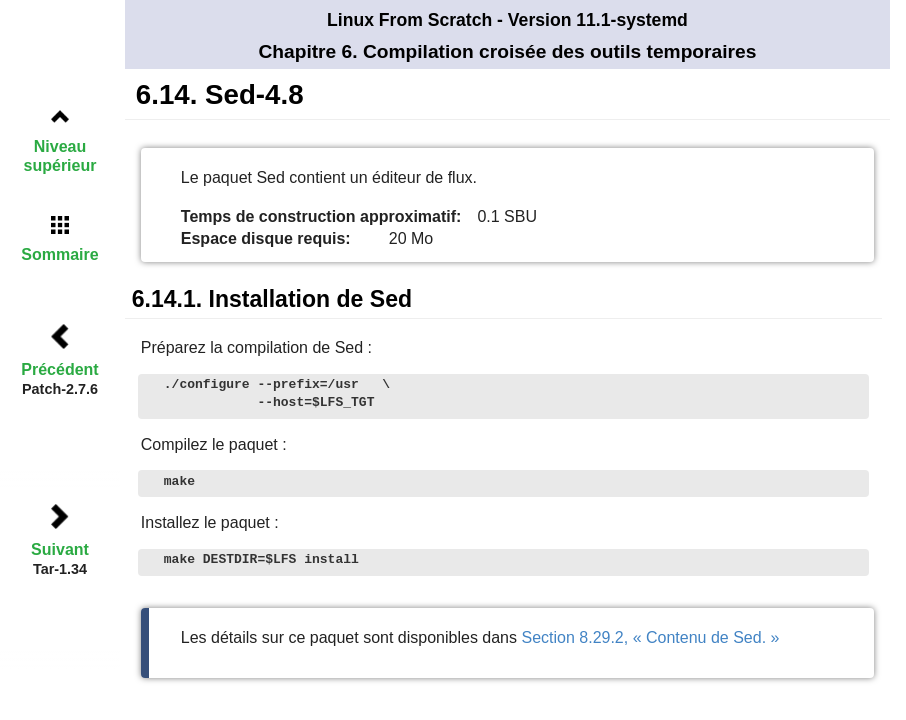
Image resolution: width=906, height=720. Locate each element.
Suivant (60, 549)
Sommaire (59, 254)
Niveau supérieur (60, 156)
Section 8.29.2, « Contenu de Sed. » (650, 637)
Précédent (59, 369)
